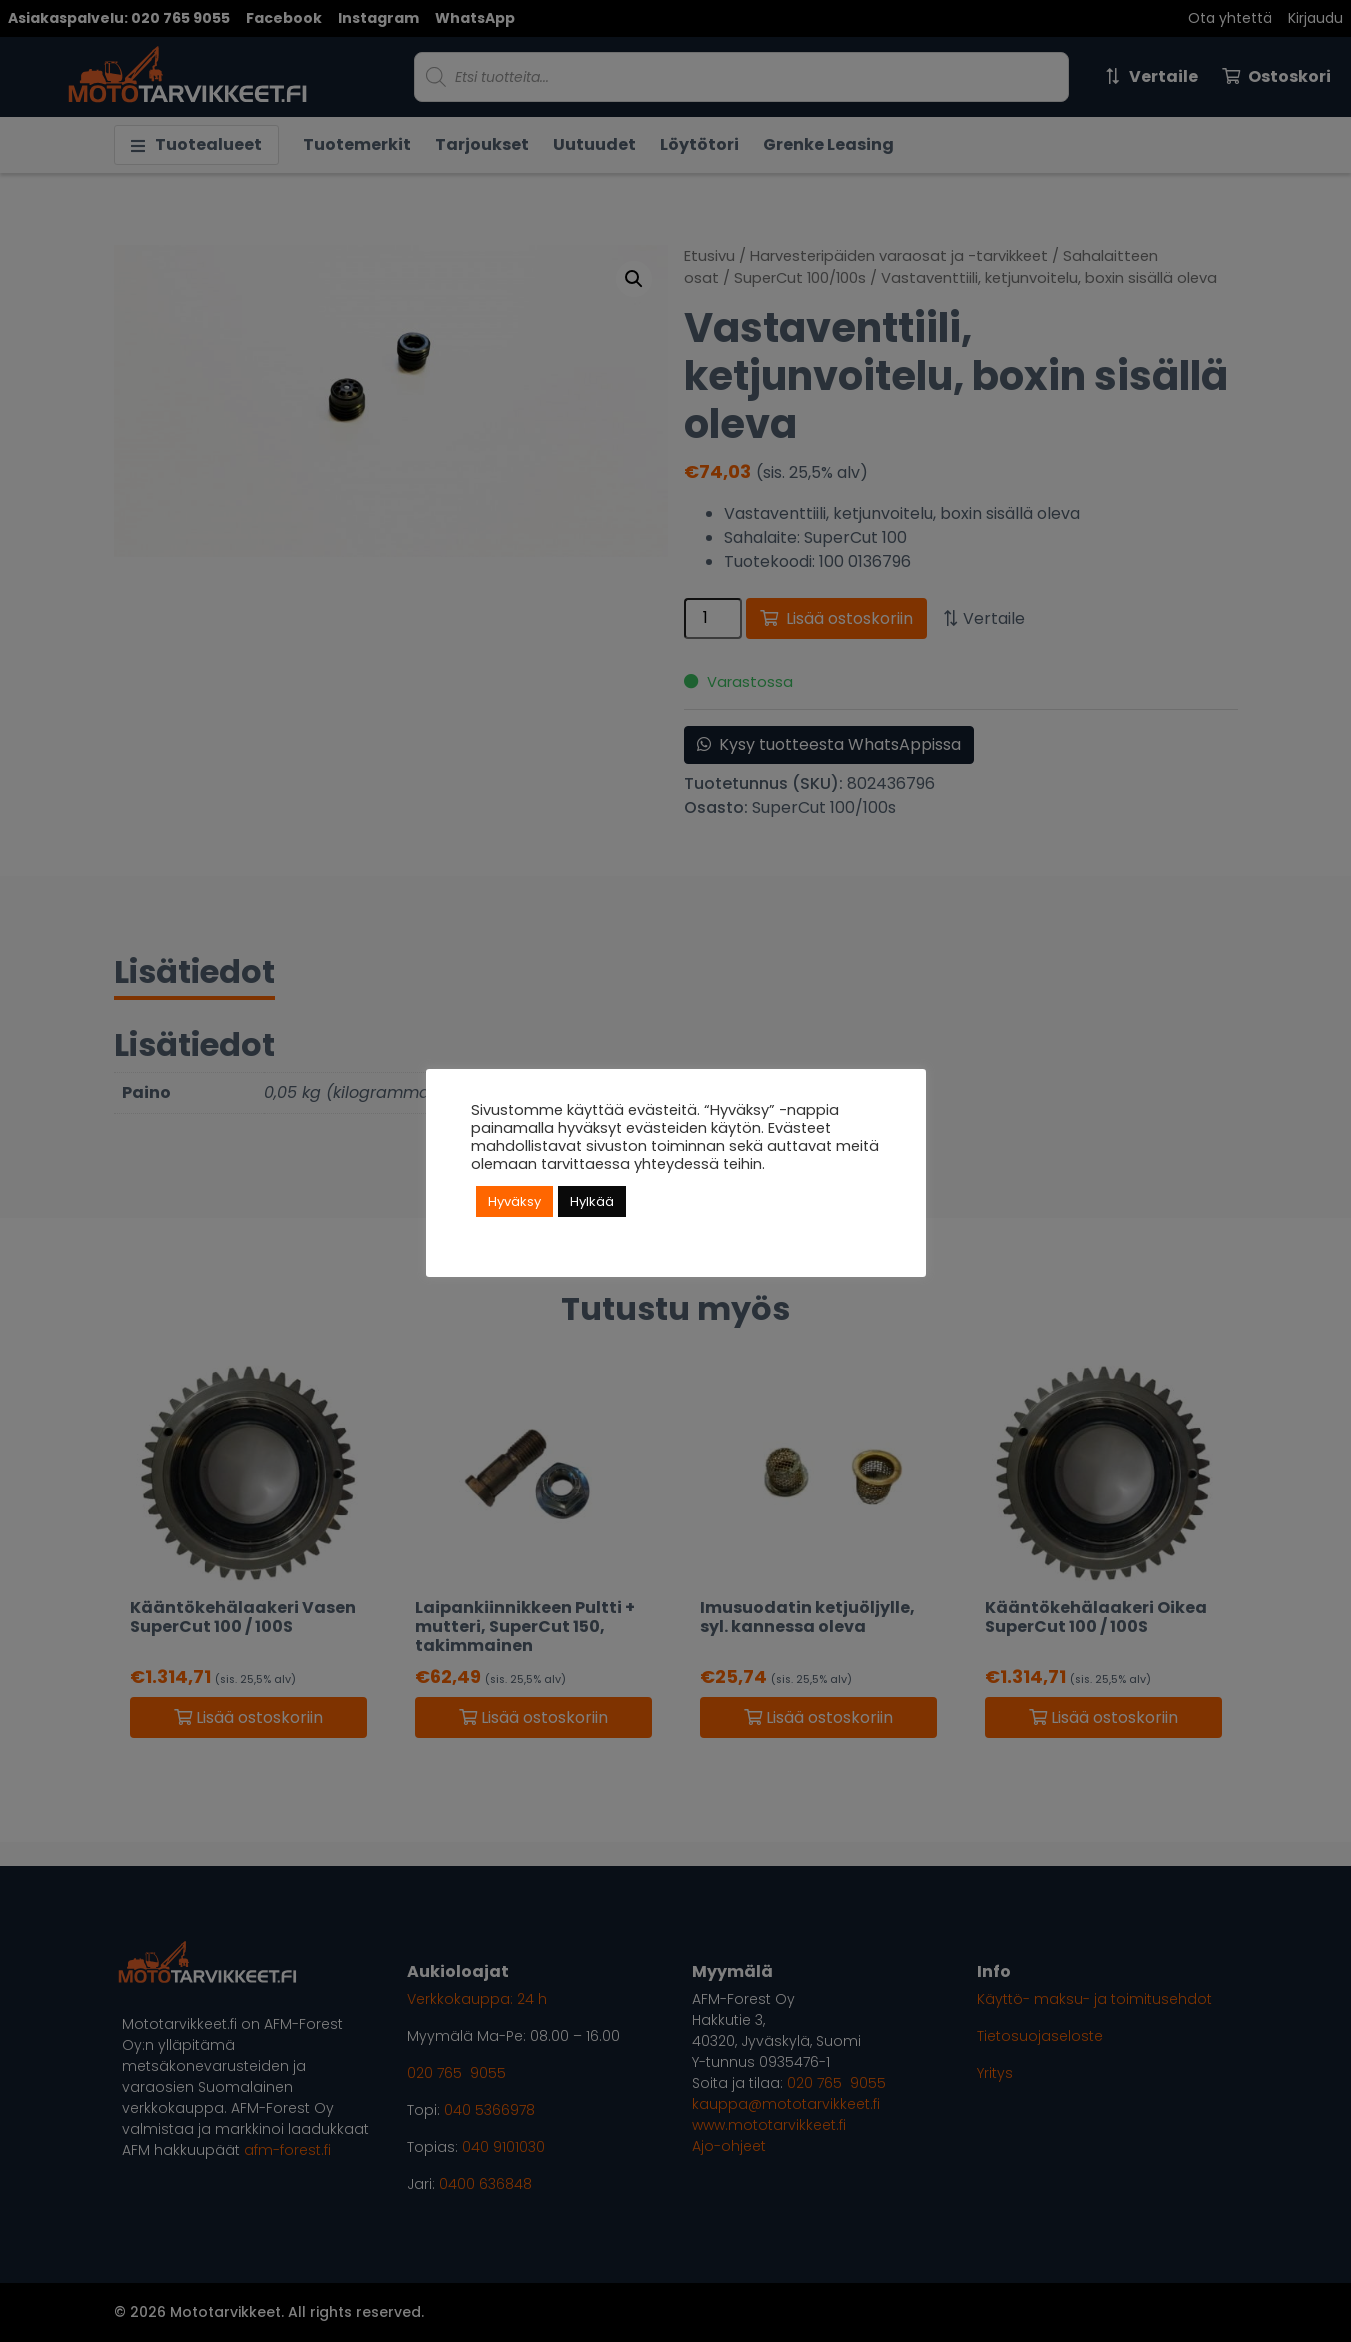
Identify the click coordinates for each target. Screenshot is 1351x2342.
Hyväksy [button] (514, 1201)
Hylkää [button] (592, 1201)
